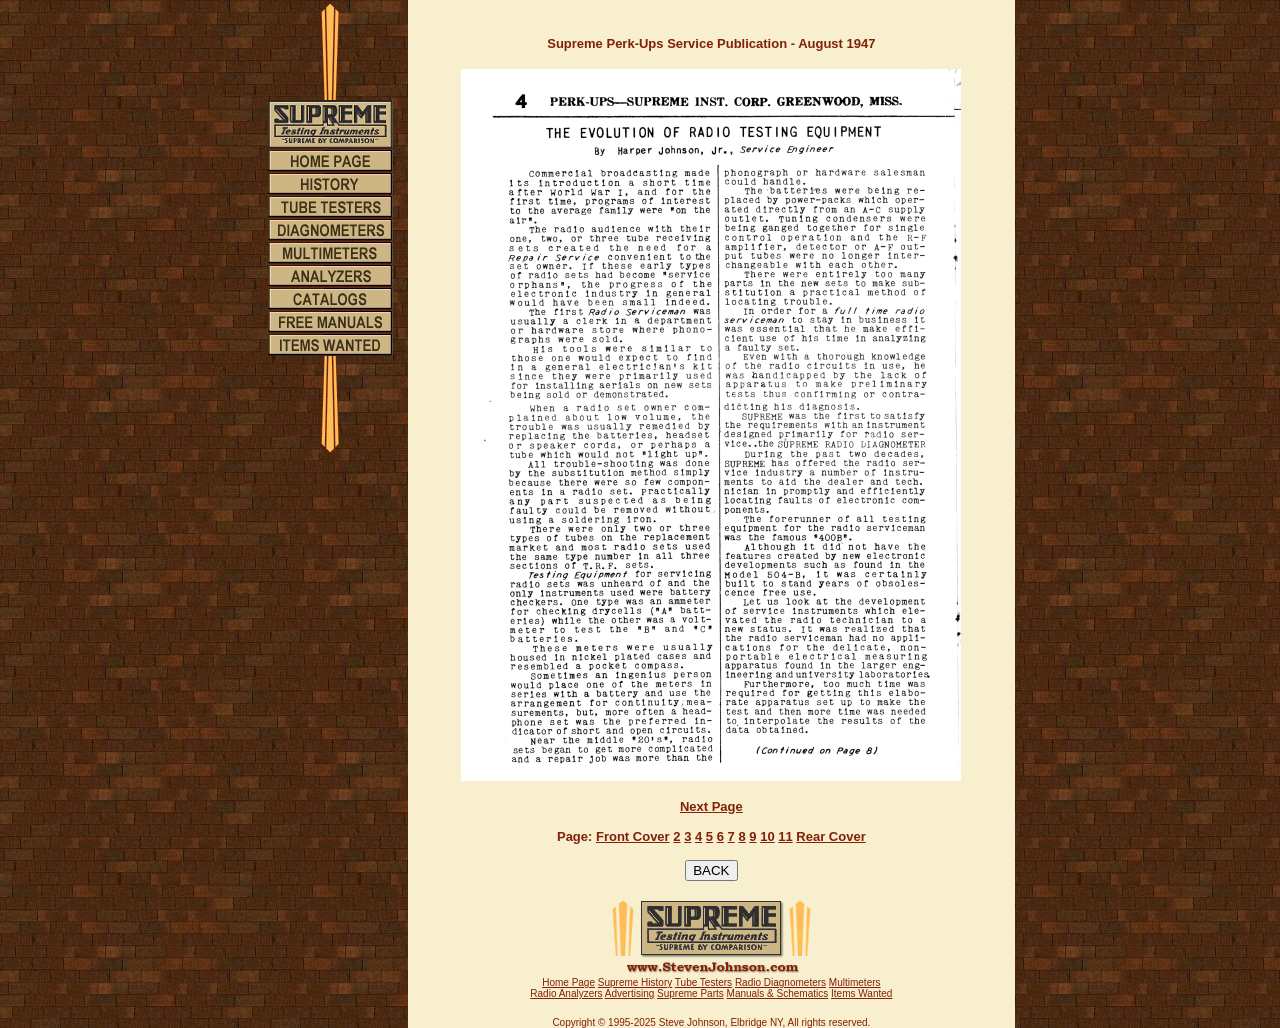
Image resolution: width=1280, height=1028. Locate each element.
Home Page (568, 982)
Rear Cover (830, 836)
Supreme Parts (690, 993)
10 (767, 836)
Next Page (711, 806)
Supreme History (635, 982)
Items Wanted (861, 993)
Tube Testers (703, 982)
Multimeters (855, 982)
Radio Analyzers (566, 993)
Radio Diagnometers (780, 982)
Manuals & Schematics (778, 993)
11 (785, 836)
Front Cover (633, 836)
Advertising (629, 993)
